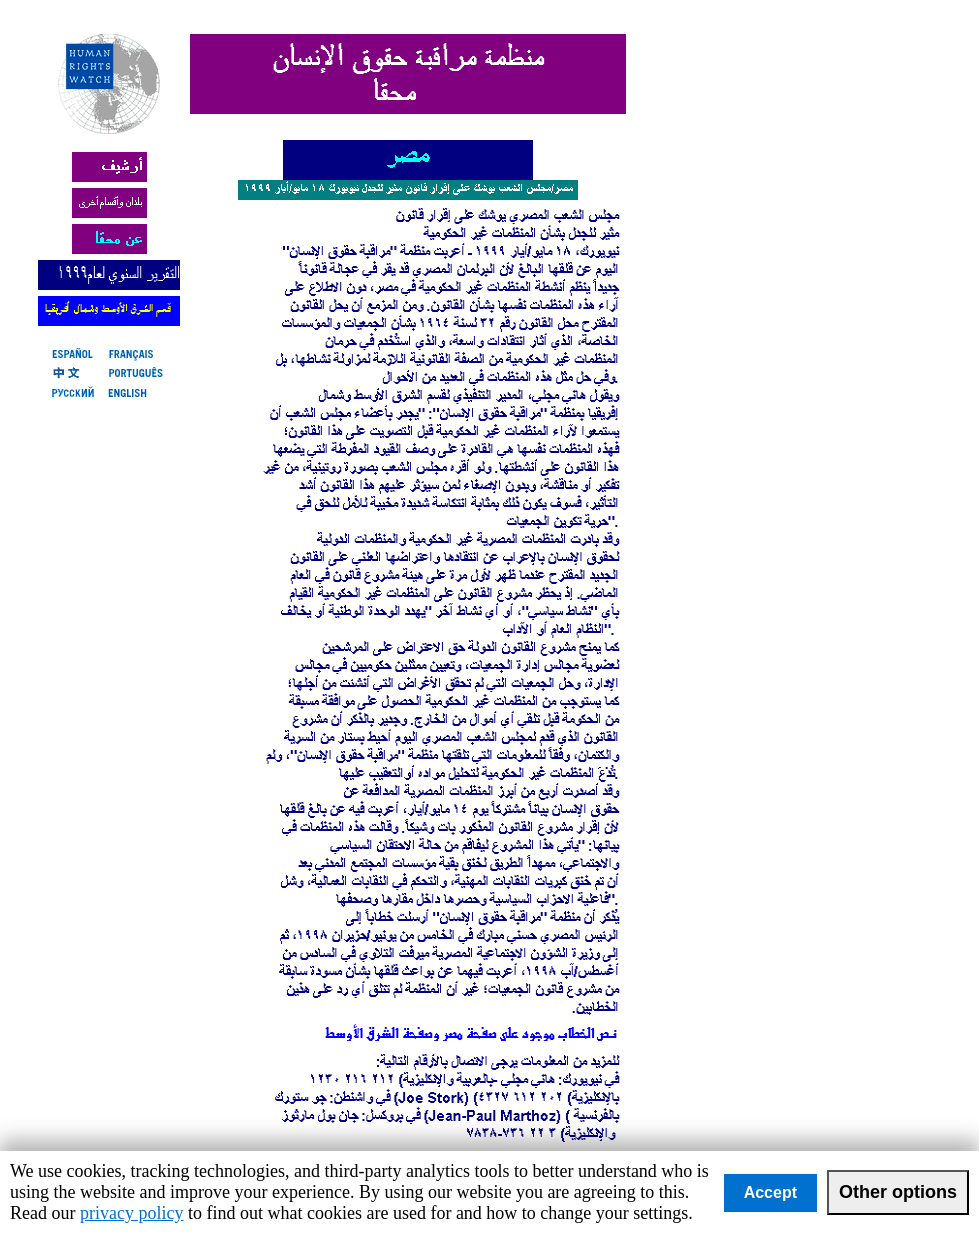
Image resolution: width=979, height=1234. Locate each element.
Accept (770, 1192)
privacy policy (131, 1213)
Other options (898, 1192)
